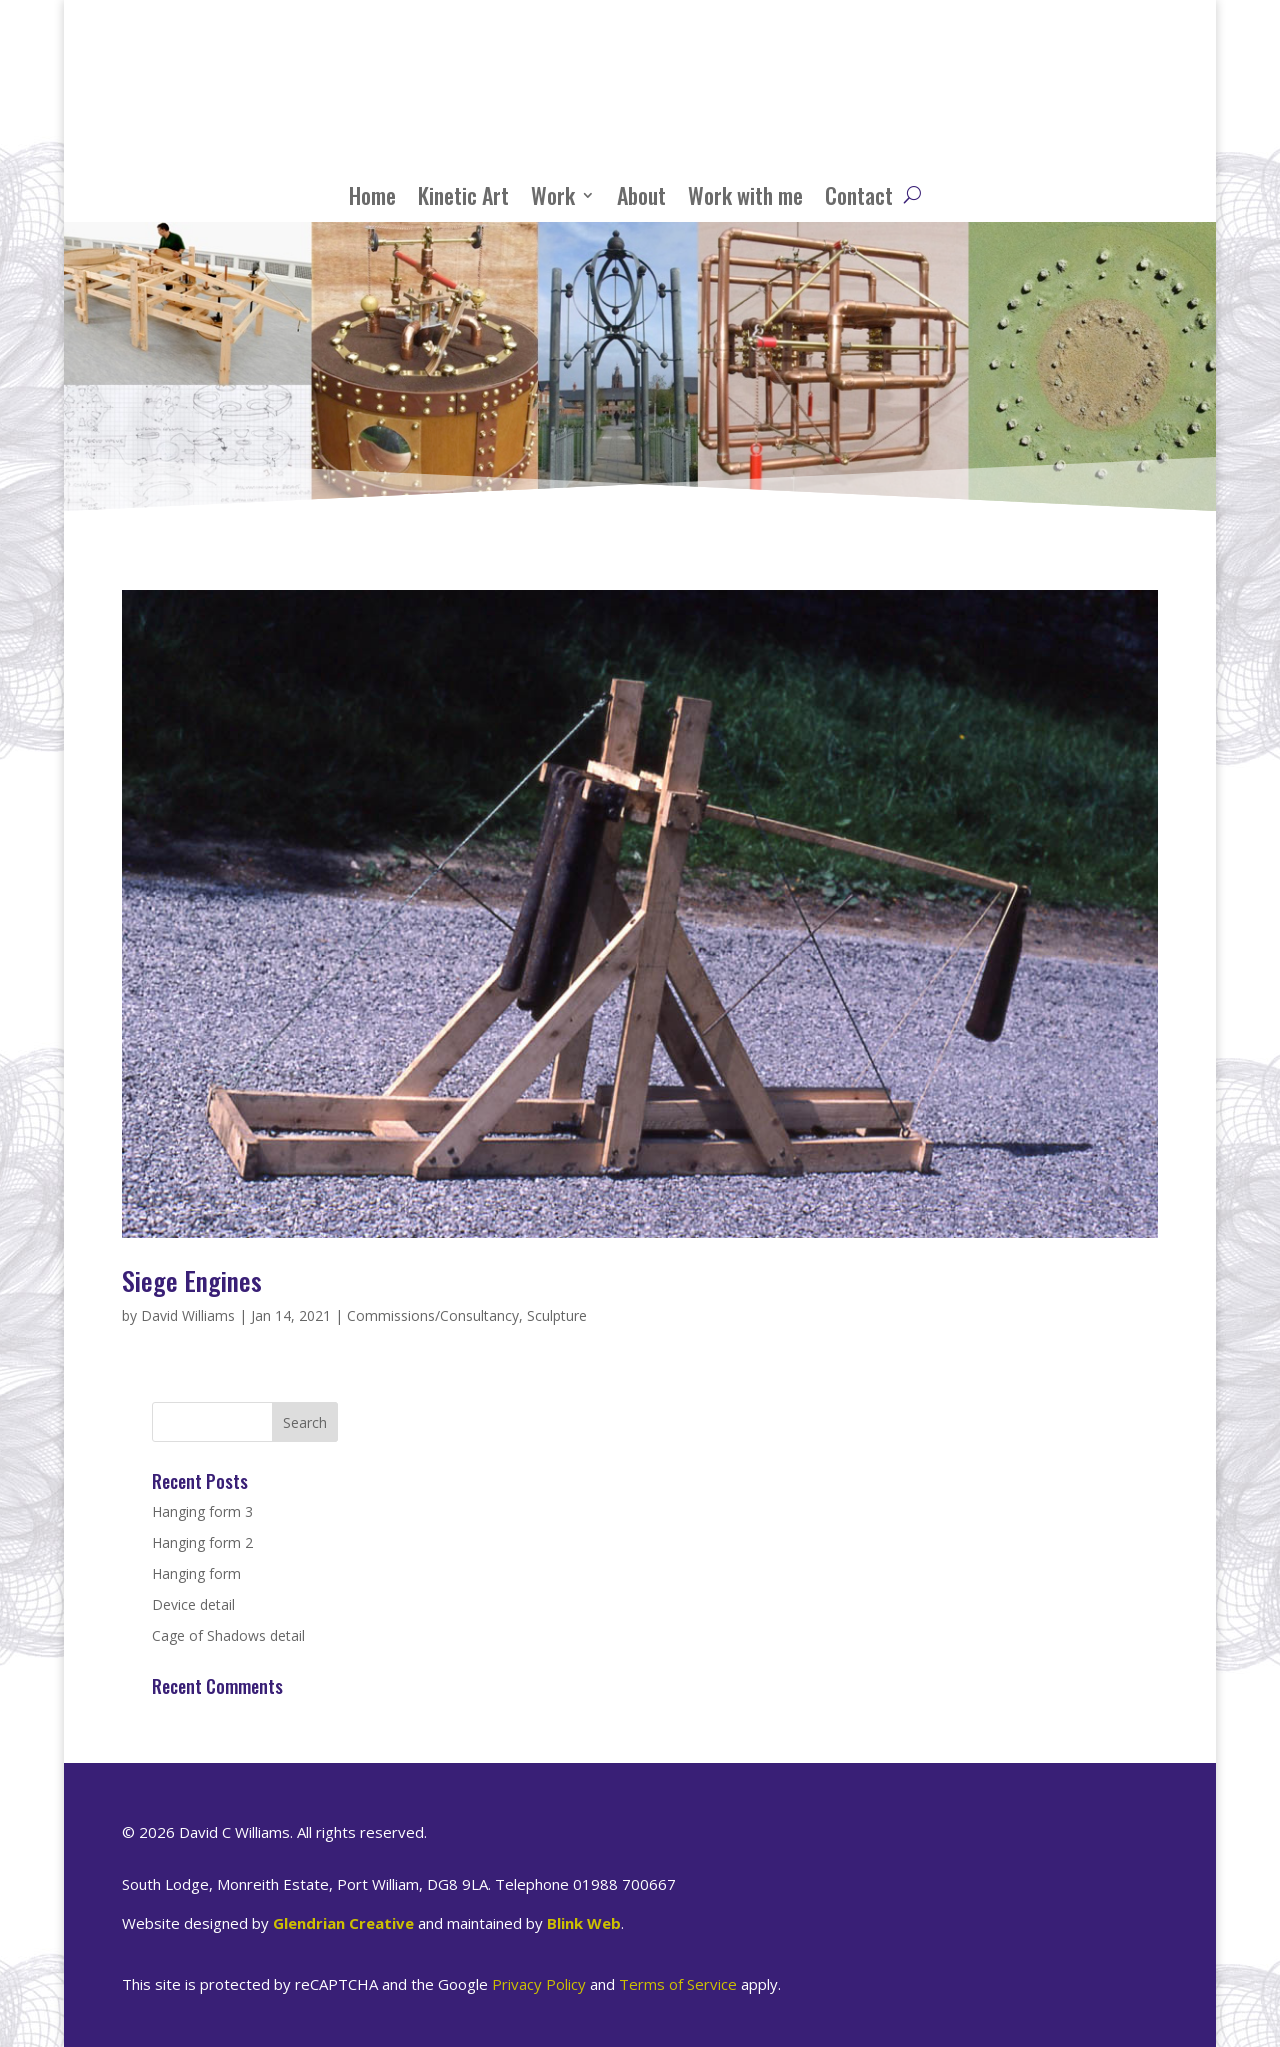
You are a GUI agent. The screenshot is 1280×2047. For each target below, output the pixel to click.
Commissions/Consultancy (433, 1315)
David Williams (188, 1315)
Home (372, 195)
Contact (859, 195)
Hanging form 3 (202, 1511)
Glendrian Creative (343, 1923)
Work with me (745, 195)
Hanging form (196, 1573)
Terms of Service (678, 1984)
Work (553, 195)
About (641, 195)
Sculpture (557, 1315)
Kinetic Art (463, 195)
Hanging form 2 (202, 1542)
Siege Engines (192, 1280)
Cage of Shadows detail (228, 1635)
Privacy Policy (539, 1984)
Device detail (193, 1604)
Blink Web (584, 1923)
